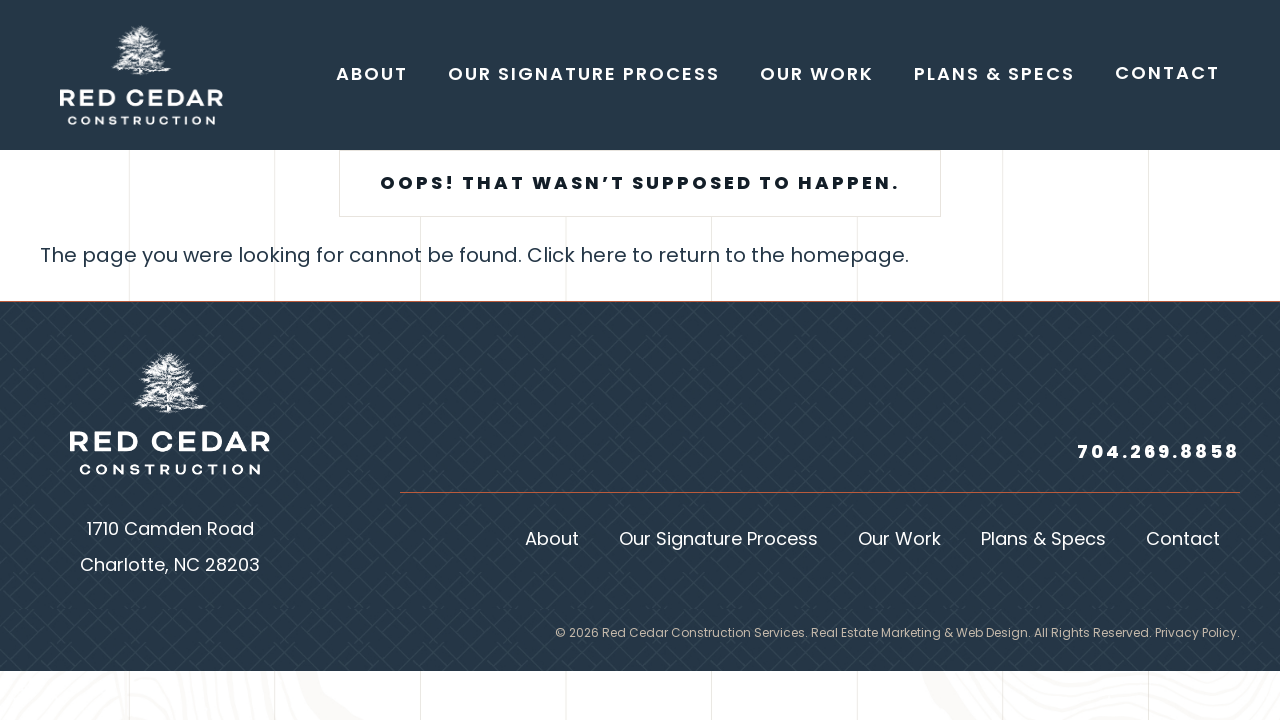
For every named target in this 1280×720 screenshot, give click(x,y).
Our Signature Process (718, 540)
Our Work (899, 540)
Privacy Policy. (1197, 634)
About (552, 540)
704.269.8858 (1158, 453)
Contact (1183, 540)
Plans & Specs (1043, 540)
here (603, 257)
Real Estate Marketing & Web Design (919, 634)
